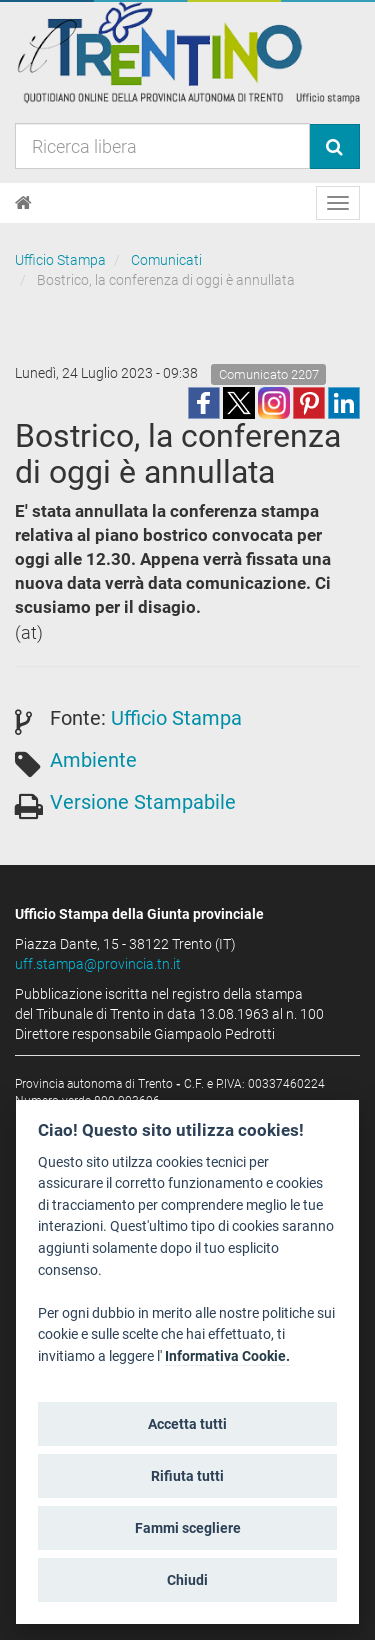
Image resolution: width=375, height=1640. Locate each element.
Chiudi (187, 1580)
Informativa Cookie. (227, 1356)
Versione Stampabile (143, 802)
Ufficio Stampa (60, 260)
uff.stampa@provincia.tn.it (98, 964)
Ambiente (93, 760)
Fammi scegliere (188, 1528)
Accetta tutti (187, 1424)
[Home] (23, 203)
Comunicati (166, 260)
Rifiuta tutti (187, 1476)
